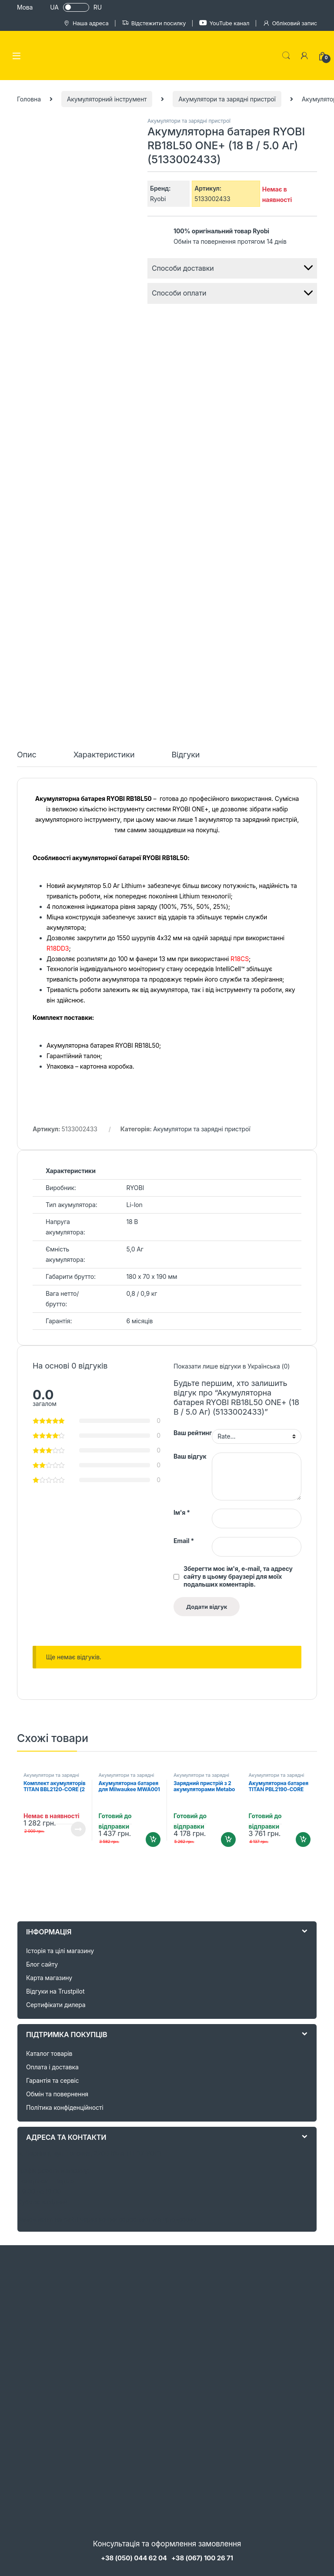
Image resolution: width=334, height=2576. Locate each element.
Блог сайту (42, 1964)
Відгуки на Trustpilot (55, 1991)
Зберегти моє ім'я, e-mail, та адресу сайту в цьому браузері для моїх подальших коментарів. (238, 1576)
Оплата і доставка (52, 2067)
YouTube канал (224, 23)
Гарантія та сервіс (52, 2080)
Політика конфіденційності (65, 2107)
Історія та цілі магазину (60, 1950)
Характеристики (104, 755)
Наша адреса (86, 23)
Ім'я (182, 1512)
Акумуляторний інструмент (107, 99)
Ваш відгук (190, 1456)
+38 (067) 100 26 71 (202, 2558)
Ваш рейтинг (193, 1432)
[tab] (27, 759)
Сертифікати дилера (56, 2004)
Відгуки (185, 755)
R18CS (239, 958)
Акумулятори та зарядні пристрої (227, 99)
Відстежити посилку (154, 23)
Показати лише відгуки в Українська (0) (232, 1366)
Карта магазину (49, 1977)
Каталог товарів (49, 2053)
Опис (27, 755)
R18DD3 (58, 948)
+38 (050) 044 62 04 (134, 2558)
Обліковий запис (290, 23)
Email (184, 1540)
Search (286, 56)
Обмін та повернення (57, 2094)
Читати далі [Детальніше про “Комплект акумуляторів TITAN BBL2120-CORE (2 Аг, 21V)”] (78, 1829)
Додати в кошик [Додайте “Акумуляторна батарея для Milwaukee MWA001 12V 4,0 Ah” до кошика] (153, 1839)
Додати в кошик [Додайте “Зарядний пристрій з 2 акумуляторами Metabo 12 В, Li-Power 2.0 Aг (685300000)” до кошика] (228, 1839)
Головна (29, 99)
